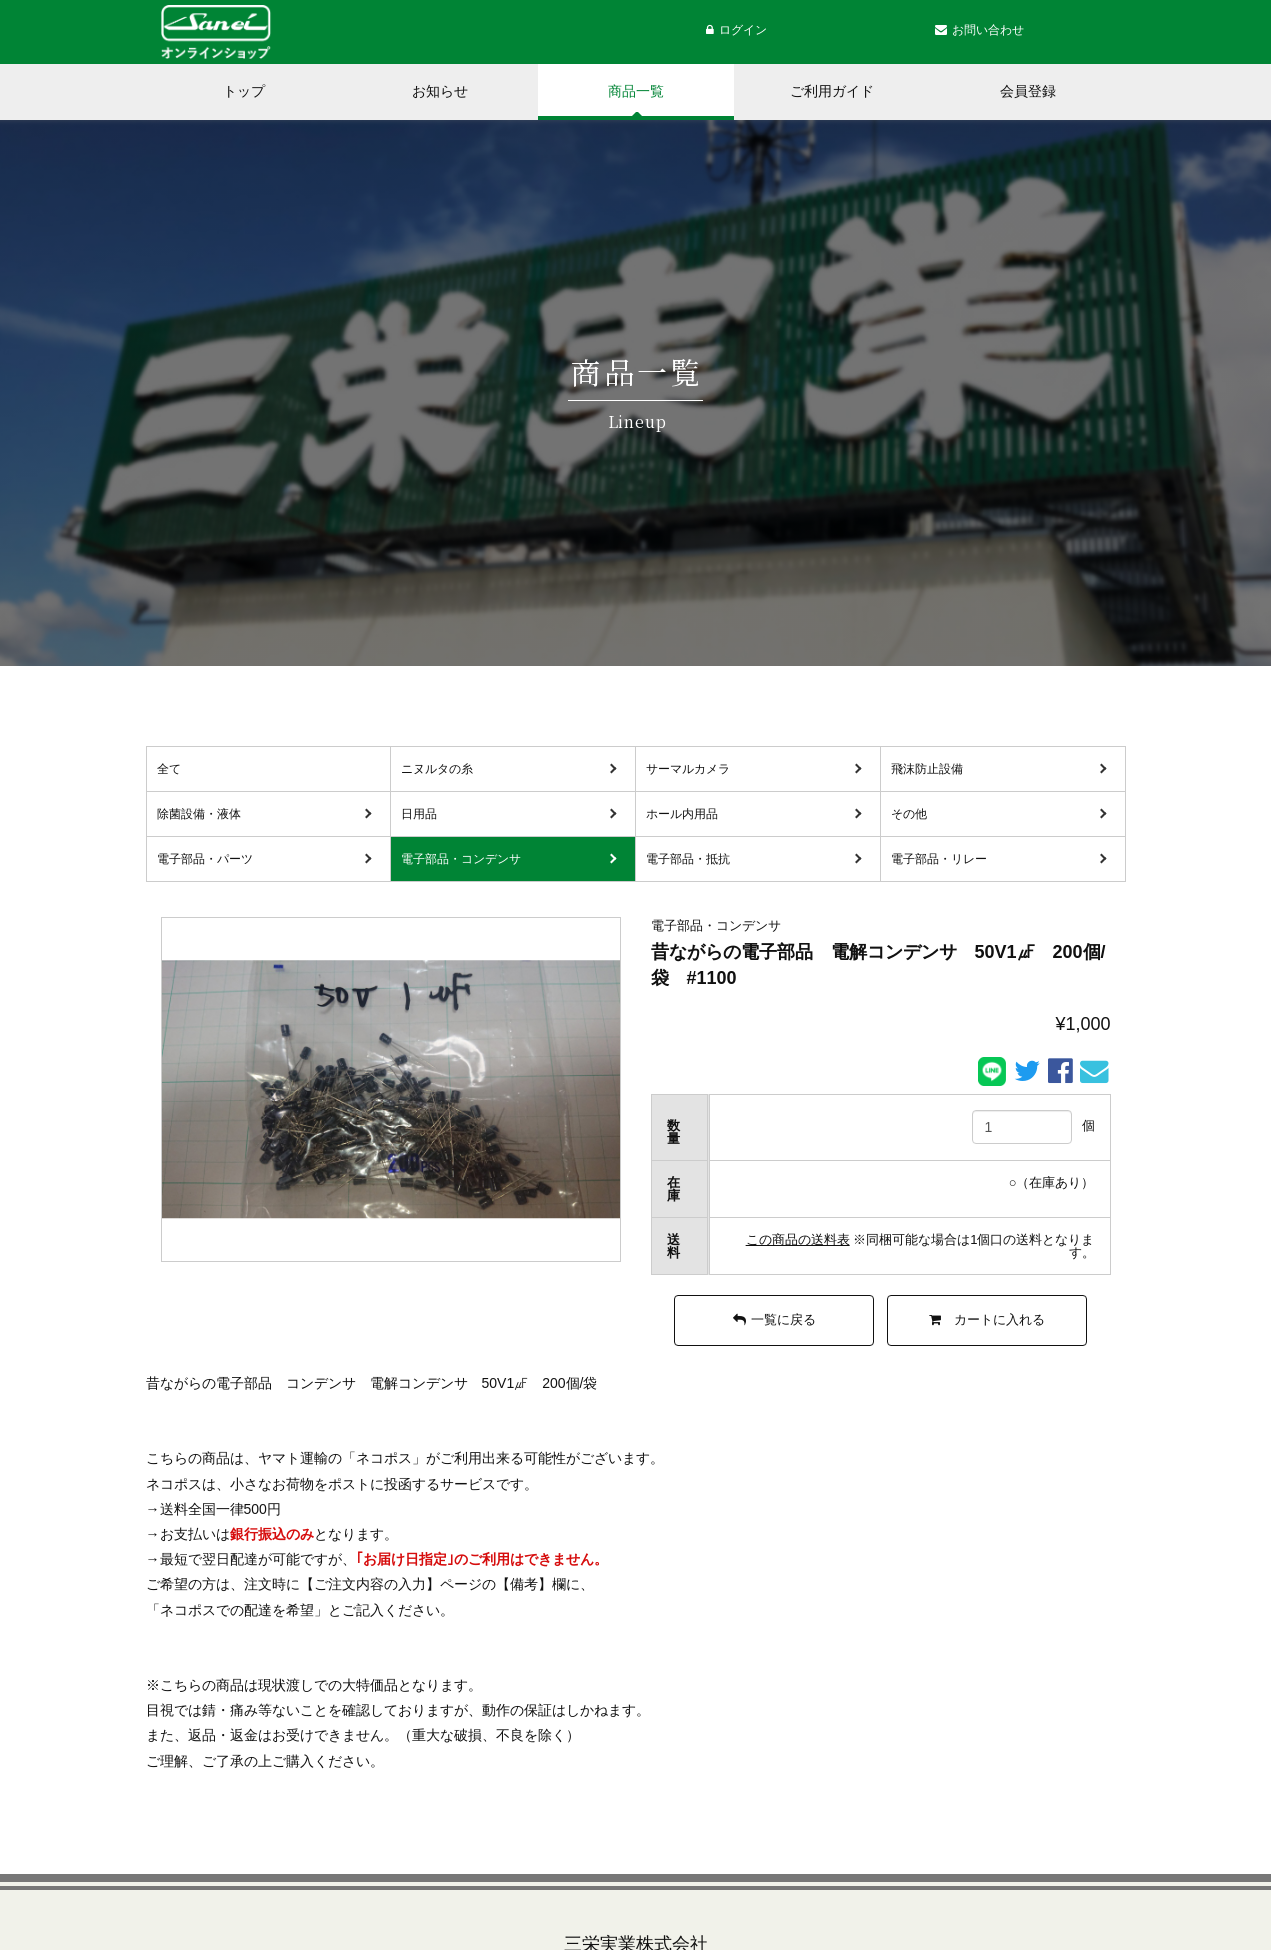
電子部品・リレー (939, 859)
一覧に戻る (774, 1319)
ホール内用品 (682, 814)
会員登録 (1028, 91)
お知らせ (440, 91)
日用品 (419, 814)
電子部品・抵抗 (688, 859)
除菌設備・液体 (199, 814)
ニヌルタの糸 (437, 769)
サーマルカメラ (688, 769)
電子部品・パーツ (205, 859)
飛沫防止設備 (927, 769)
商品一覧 (636, 91)
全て (169, 769)
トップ (244, 91)
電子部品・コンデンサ (461, 859)
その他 (909, 814)
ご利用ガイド (832, 91)
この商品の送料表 (798, 1239)
